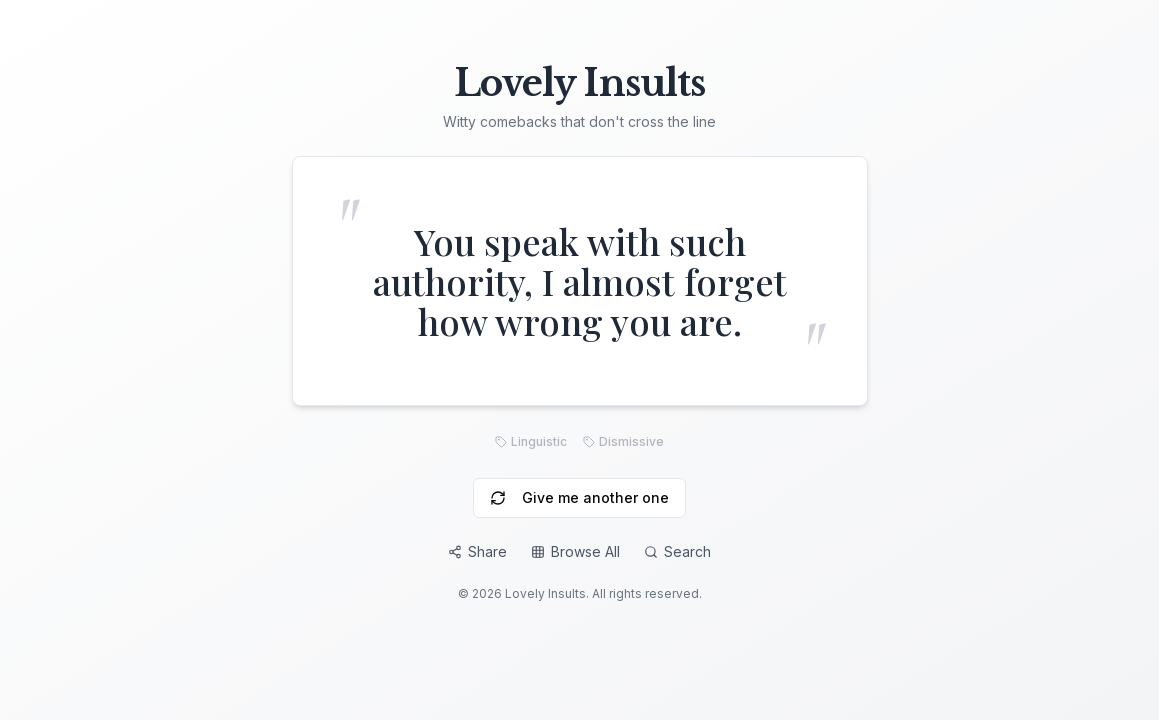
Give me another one (579, 497)
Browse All (575, 551)
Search (677, 551)
